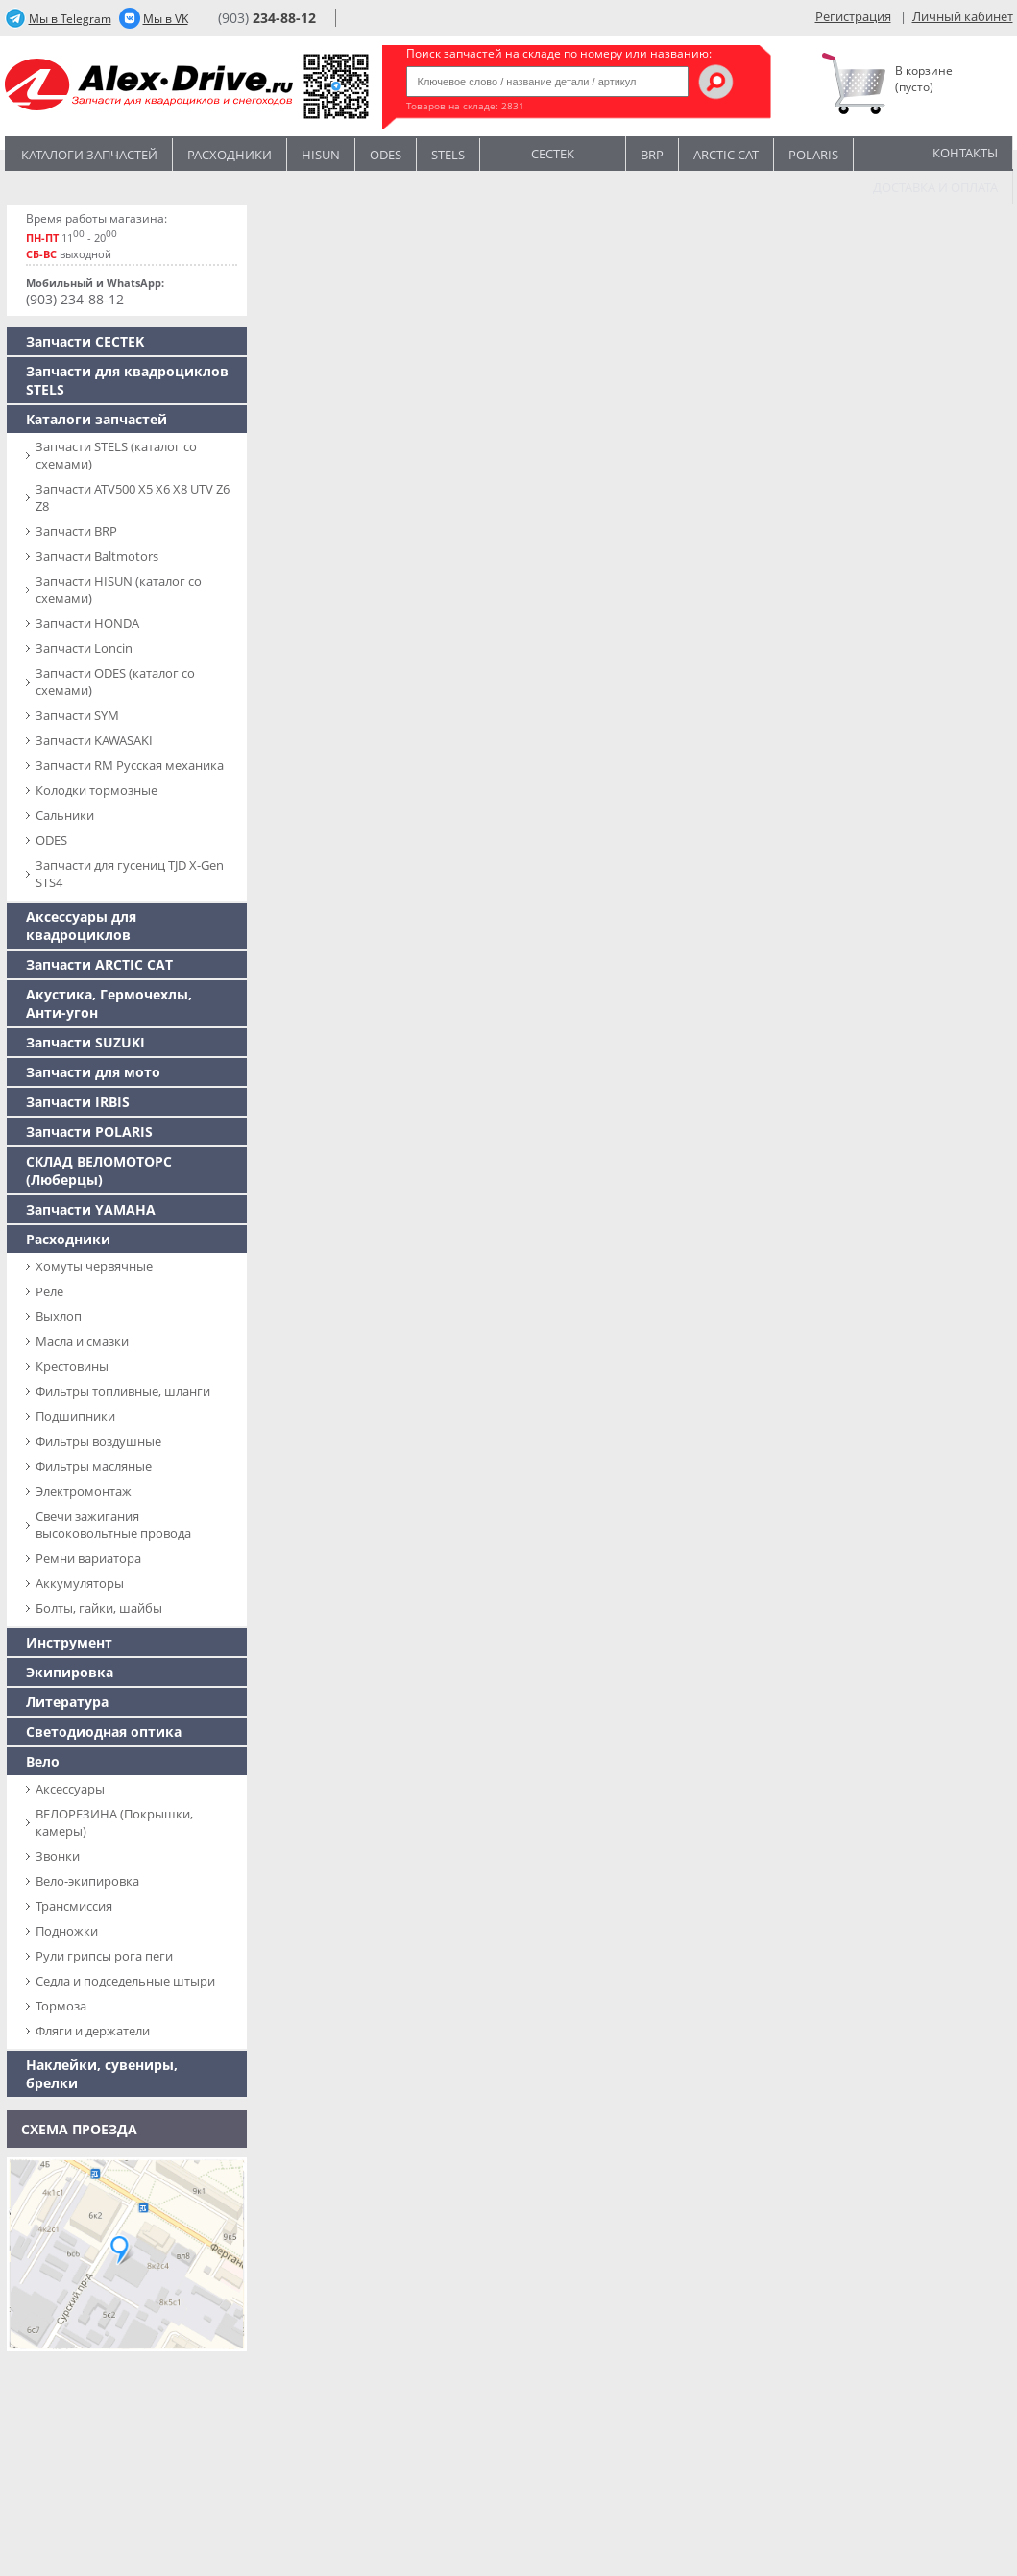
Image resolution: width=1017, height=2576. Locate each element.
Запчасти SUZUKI (85, 1042)
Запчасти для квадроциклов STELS (127, 380)
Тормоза (61, 2005)
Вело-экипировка (87, 1881)
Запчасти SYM (77, 715)
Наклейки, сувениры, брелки (102, 2074)
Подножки (67, 1930)
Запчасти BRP (76, 531)
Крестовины (72, 1366)
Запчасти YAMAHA (91, 1209)
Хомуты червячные (94, 1266)
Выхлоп (59, 1316)
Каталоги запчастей (89, 154)
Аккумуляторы (80, 1583)
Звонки (58, 1856)
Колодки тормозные (96, 790)
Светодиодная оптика (104, 1731)
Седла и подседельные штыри (125, 1980)
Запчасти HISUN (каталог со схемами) (119, 589)
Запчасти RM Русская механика (130, 765)
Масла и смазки (82, 1341)
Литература (67, 1702)
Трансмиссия (74, 1905)
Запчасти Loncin (84, 648)
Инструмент (69, 1642)
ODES (51, 840)
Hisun (321, 154)
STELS (448, 154)
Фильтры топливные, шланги (123, 1391)
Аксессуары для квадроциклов (81, 925)
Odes (385, 154)
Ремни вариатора (88, 1558)
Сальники (65, 815)
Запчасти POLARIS (89, 1131)
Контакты (965, 152)
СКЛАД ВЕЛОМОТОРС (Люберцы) (99, 1170)
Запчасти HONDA (87, 623)
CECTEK (552, 152)
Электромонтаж (84, 1491)
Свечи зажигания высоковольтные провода (113, 1524)
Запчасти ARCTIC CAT (99, 964)
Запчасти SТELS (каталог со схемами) (116, 455)
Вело (43, 1761)
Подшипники (75, 1416)
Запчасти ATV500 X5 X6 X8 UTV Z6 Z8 (133, 497)
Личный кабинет (962, 16)
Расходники (229, 154)
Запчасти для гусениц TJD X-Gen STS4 (130, 873)
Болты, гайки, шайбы (99, 1608)
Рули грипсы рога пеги (104, 1955)
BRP (652, 154)
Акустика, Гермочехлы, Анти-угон (109, 1003)
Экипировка (69, 1672)
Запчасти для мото (93, 1072)
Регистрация (853, 16)
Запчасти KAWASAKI (94, 740)
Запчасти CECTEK (85, 341)
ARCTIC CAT (726, 154)
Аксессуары (70, 1788)
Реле (49, 1291)
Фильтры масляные (94, 1466)
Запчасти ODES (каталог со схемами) (115, 681)
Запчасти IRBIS (78, 1102)
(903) (267, 18)
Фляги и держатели (93, 2030)
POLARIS (813, 154)
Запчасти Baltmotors (97, 556)
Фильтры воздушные (98, 1441)
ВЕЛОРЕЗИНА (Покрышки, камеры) (114, 1822)
